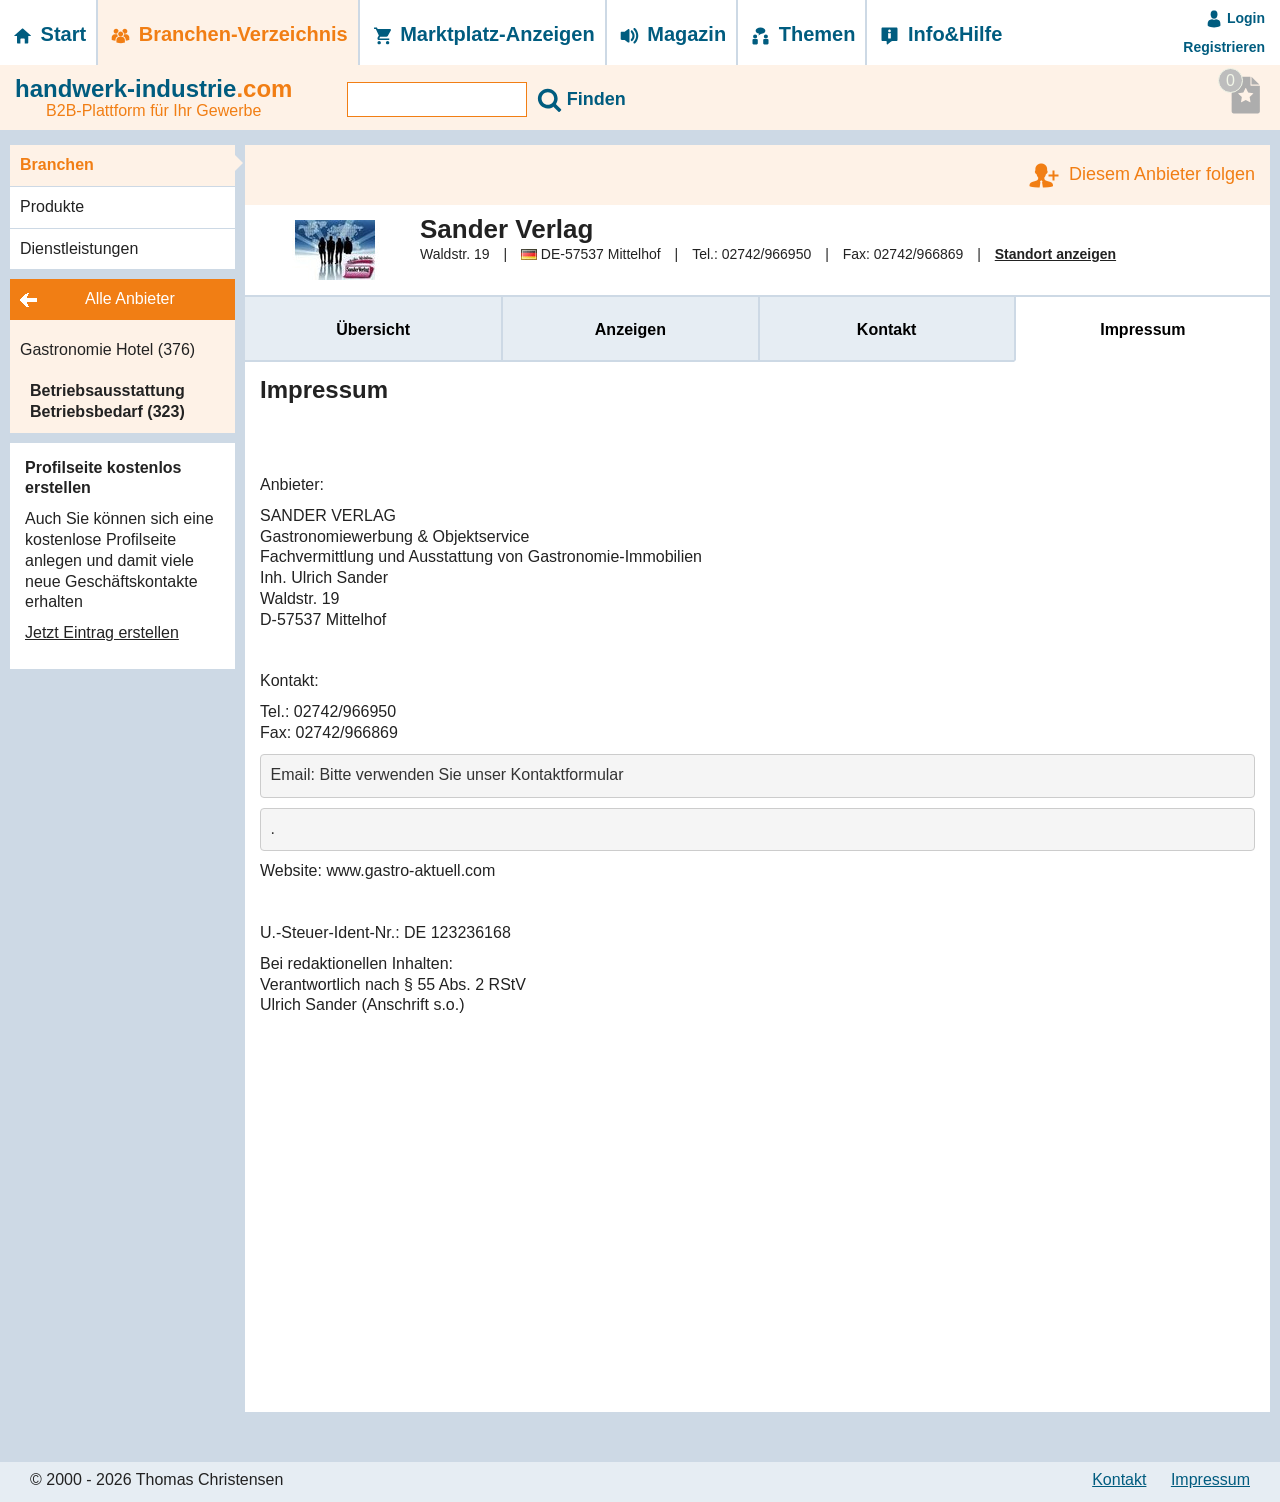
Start (48, 34)
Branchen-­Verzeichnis (228, 34)
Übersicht (373, 329)
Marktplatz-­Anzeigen (482, 34)
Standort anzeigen (1055, 254)
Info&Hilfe (939, 34)
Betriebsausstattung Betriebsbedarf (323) (107, 401)
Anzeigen (630, 329)
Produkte (52, 206)
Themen (801, 34)
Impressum (1142, 329)
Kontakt (887, 329)
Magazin (671, 34)
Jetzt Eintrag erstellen (102, 632)
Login (1235, 18)
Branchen (57, 164)
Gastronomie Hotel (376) (107, 349)
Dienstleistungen (79, 248)
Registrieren (1224, 47)
